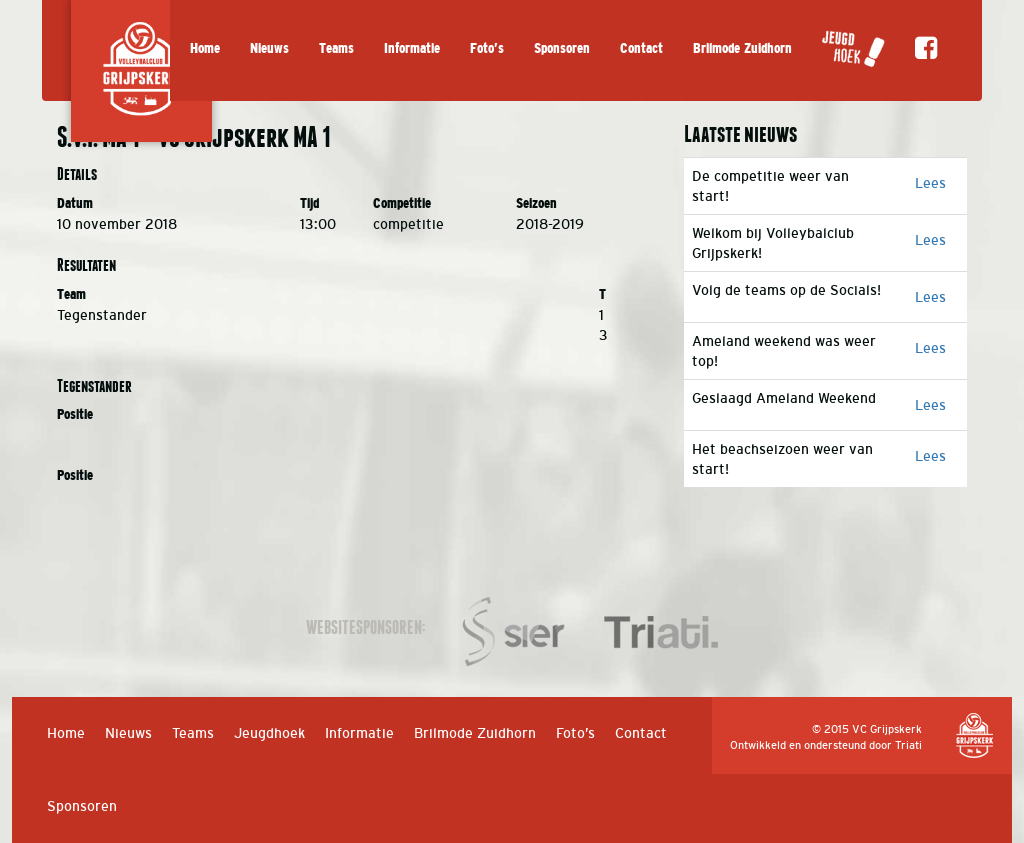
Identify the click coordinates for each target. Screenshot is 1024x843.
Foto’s (487, 48)
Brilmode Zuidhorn (742, 48)
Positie (75, 414)
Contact (641, 48)
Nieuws (269, 48)
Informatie (412, 48)
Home (205, 48)
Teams (336, 48)
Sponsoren (562, 48)
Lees (930, 183)
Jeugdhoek (269, 733)
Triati (908, 745)
